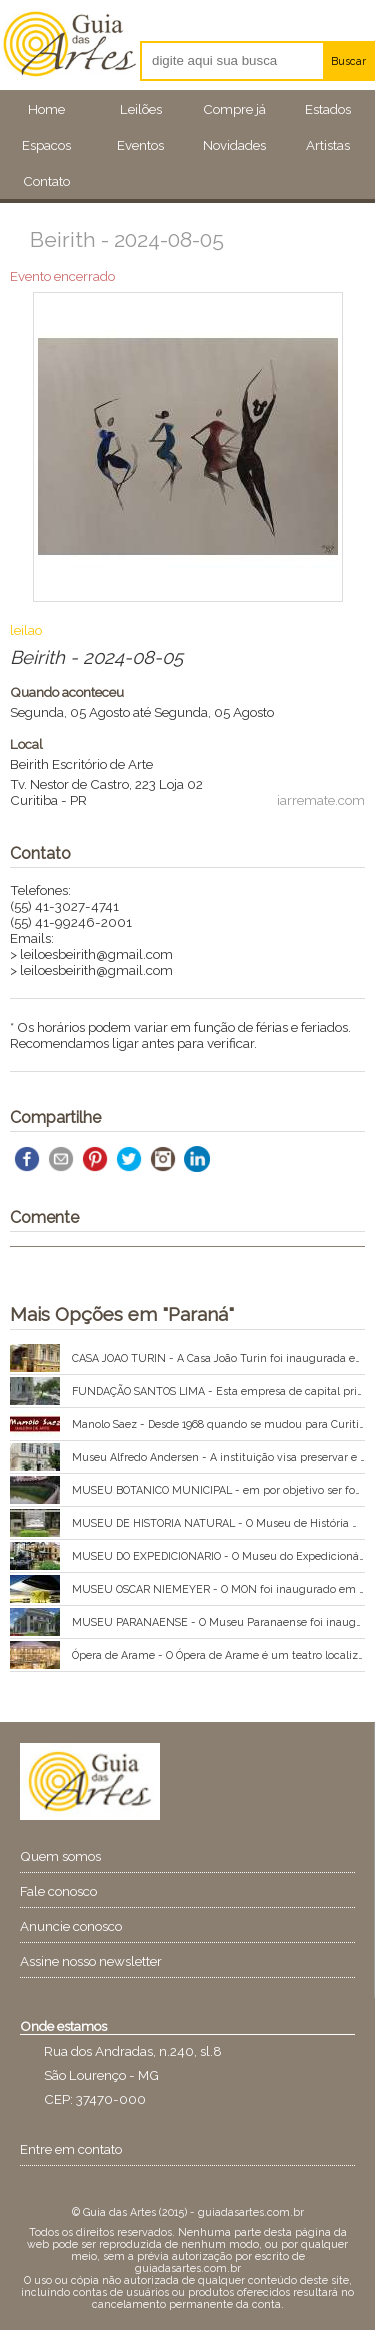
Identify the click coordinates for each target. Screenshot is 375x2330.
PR (78, 800)
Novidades (234, 145)
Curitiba (34, 800)
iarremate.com (321, 800)
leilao (26, 630)
